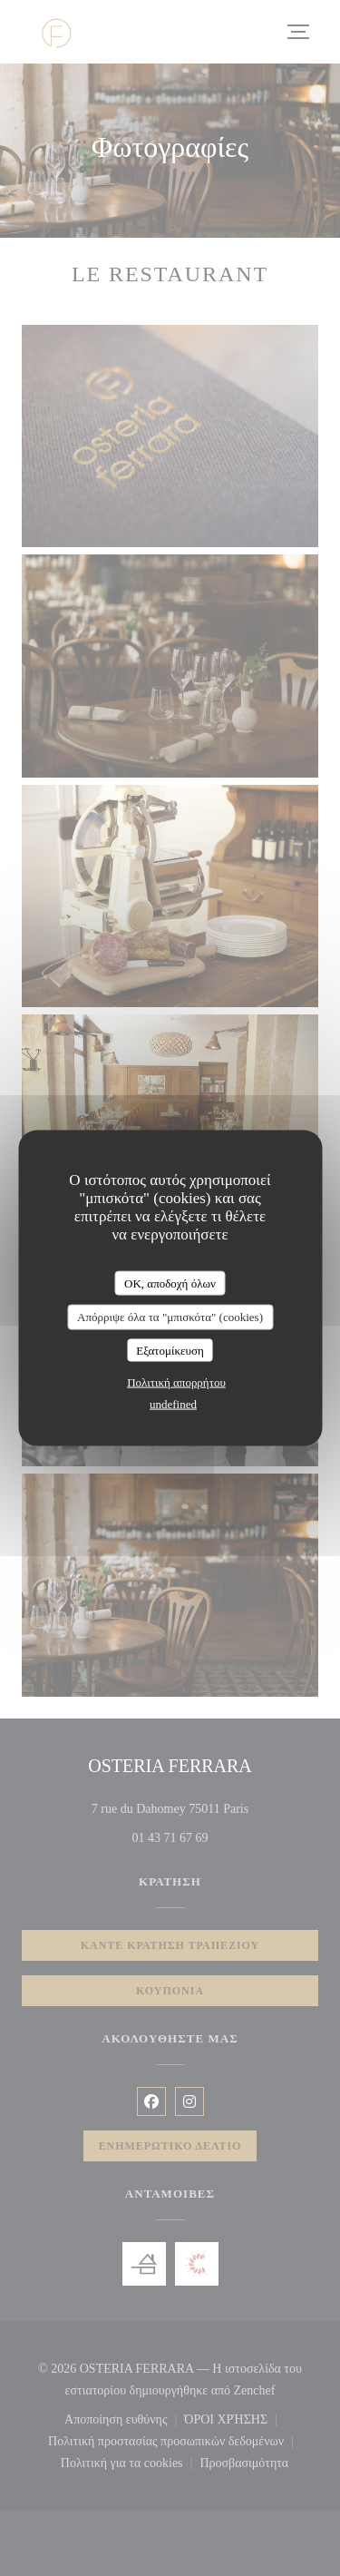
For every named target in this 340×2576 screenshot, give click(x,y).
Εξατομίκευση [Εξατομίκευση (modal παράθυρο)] (170, 1350)
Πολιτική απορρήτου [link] (176, 1382)
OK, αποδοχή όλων (170, 1282)
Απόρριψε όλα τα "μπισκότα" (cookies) (170, 1317)
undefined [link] (173, 1404)
